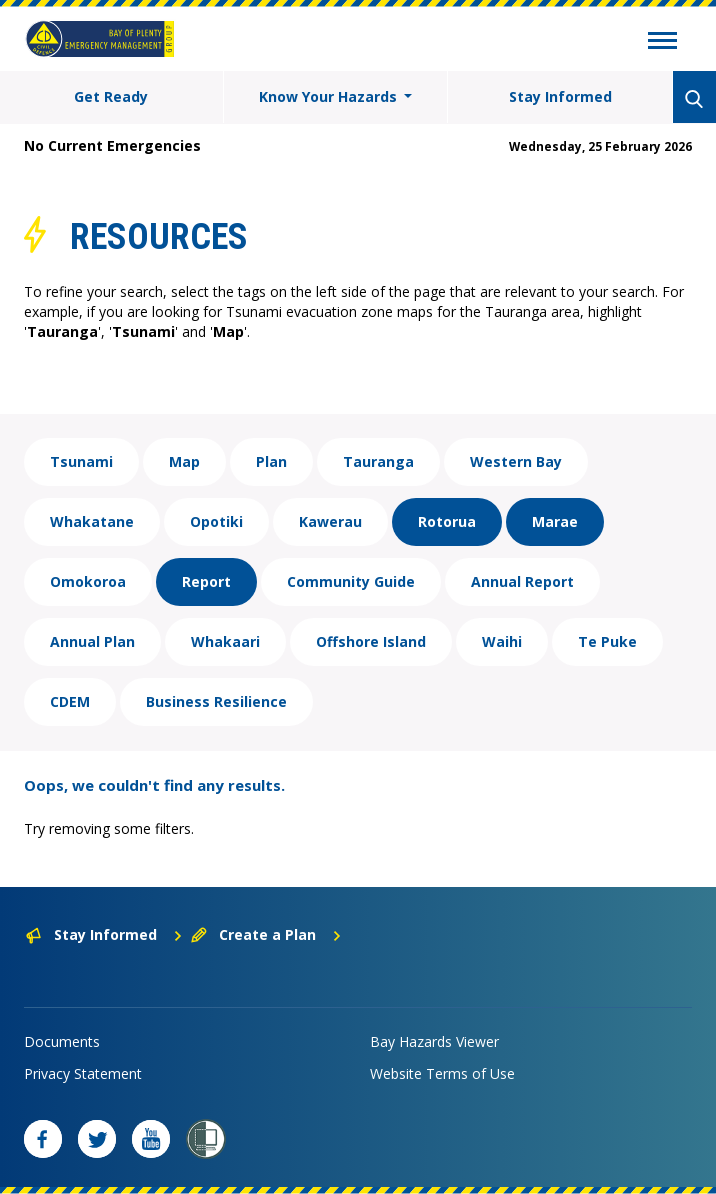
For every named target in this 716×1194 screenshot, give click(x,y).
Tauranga (378, 461)
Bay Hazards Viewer (434, 1041)
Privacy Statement (83, 1073)
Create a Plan (266, 934)
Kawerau (330, 521)
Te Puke (607, 641)
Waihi (502, 641)
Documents (62, 1041)
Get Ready (111, 96)
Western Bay (516, 461)
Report (206, 581)
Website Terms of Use (442, 1073)
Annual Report (522, 581)
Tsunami (81, 461)
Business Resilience (216, 701)
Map (184, 461)
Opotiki (216, 521)
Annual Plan (92, 641)
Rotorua (447, 521)
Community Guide (351, 581)
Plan (271, 461)
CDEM (70, 701)
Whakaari (225, 641)
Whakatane (92, 521)
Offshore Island (371, 641)
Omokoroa (88, 581)
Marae (555, 521)
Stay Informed (560, 96)
